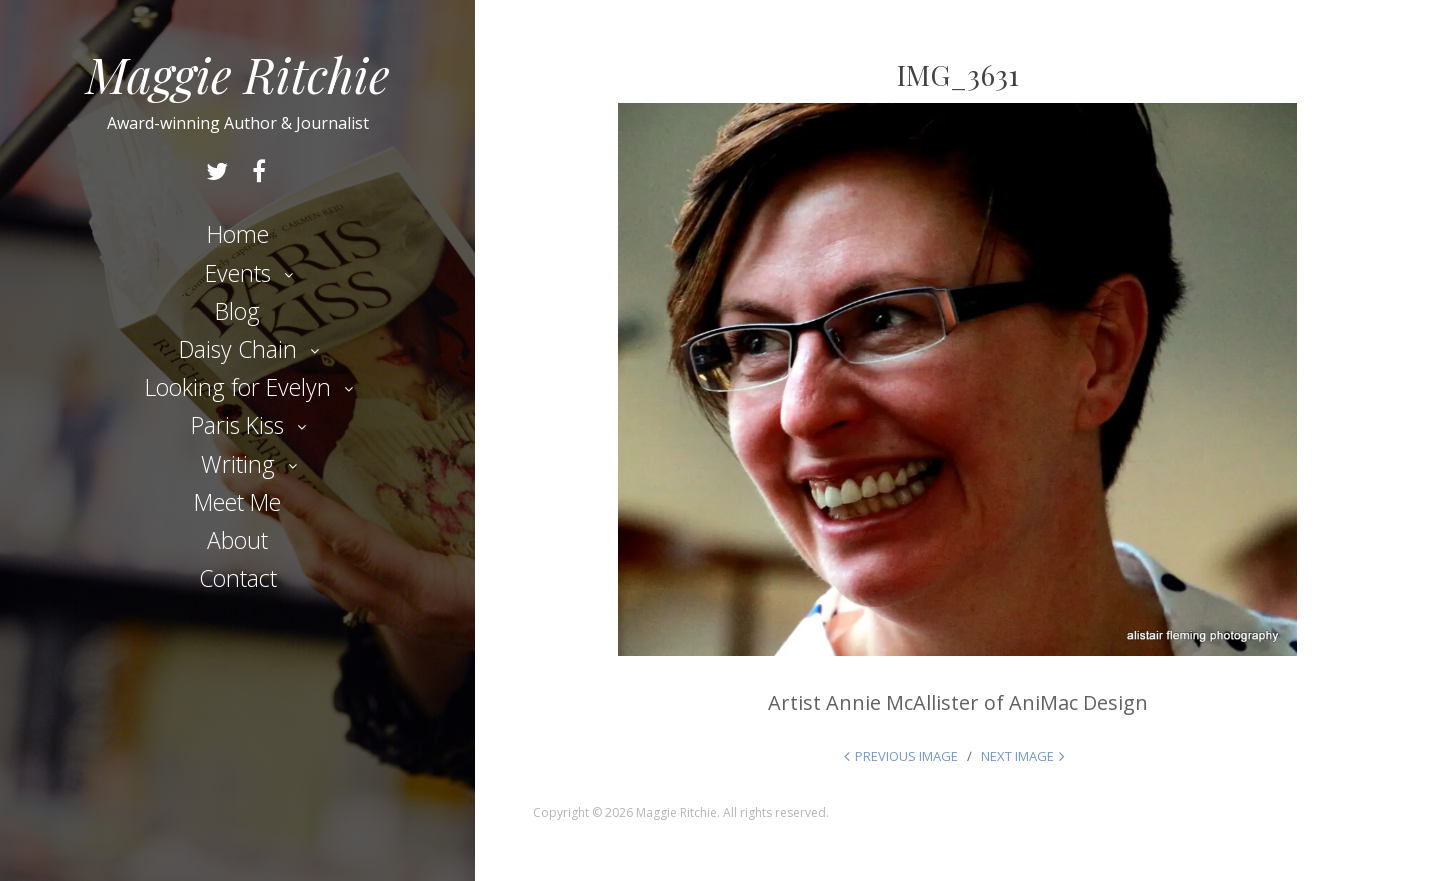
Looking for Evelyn (238, 387)
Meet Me (237, 502)
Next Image (1017, 756)
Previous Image (906, 756)
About (237, 540)
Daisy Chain (238, 349)
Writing (238, 464)
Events (238, 273)
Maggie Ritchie (238, 74)
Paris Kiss (237, 425)
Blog (237, 311)
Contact (238, 578)
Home (238, 234)
